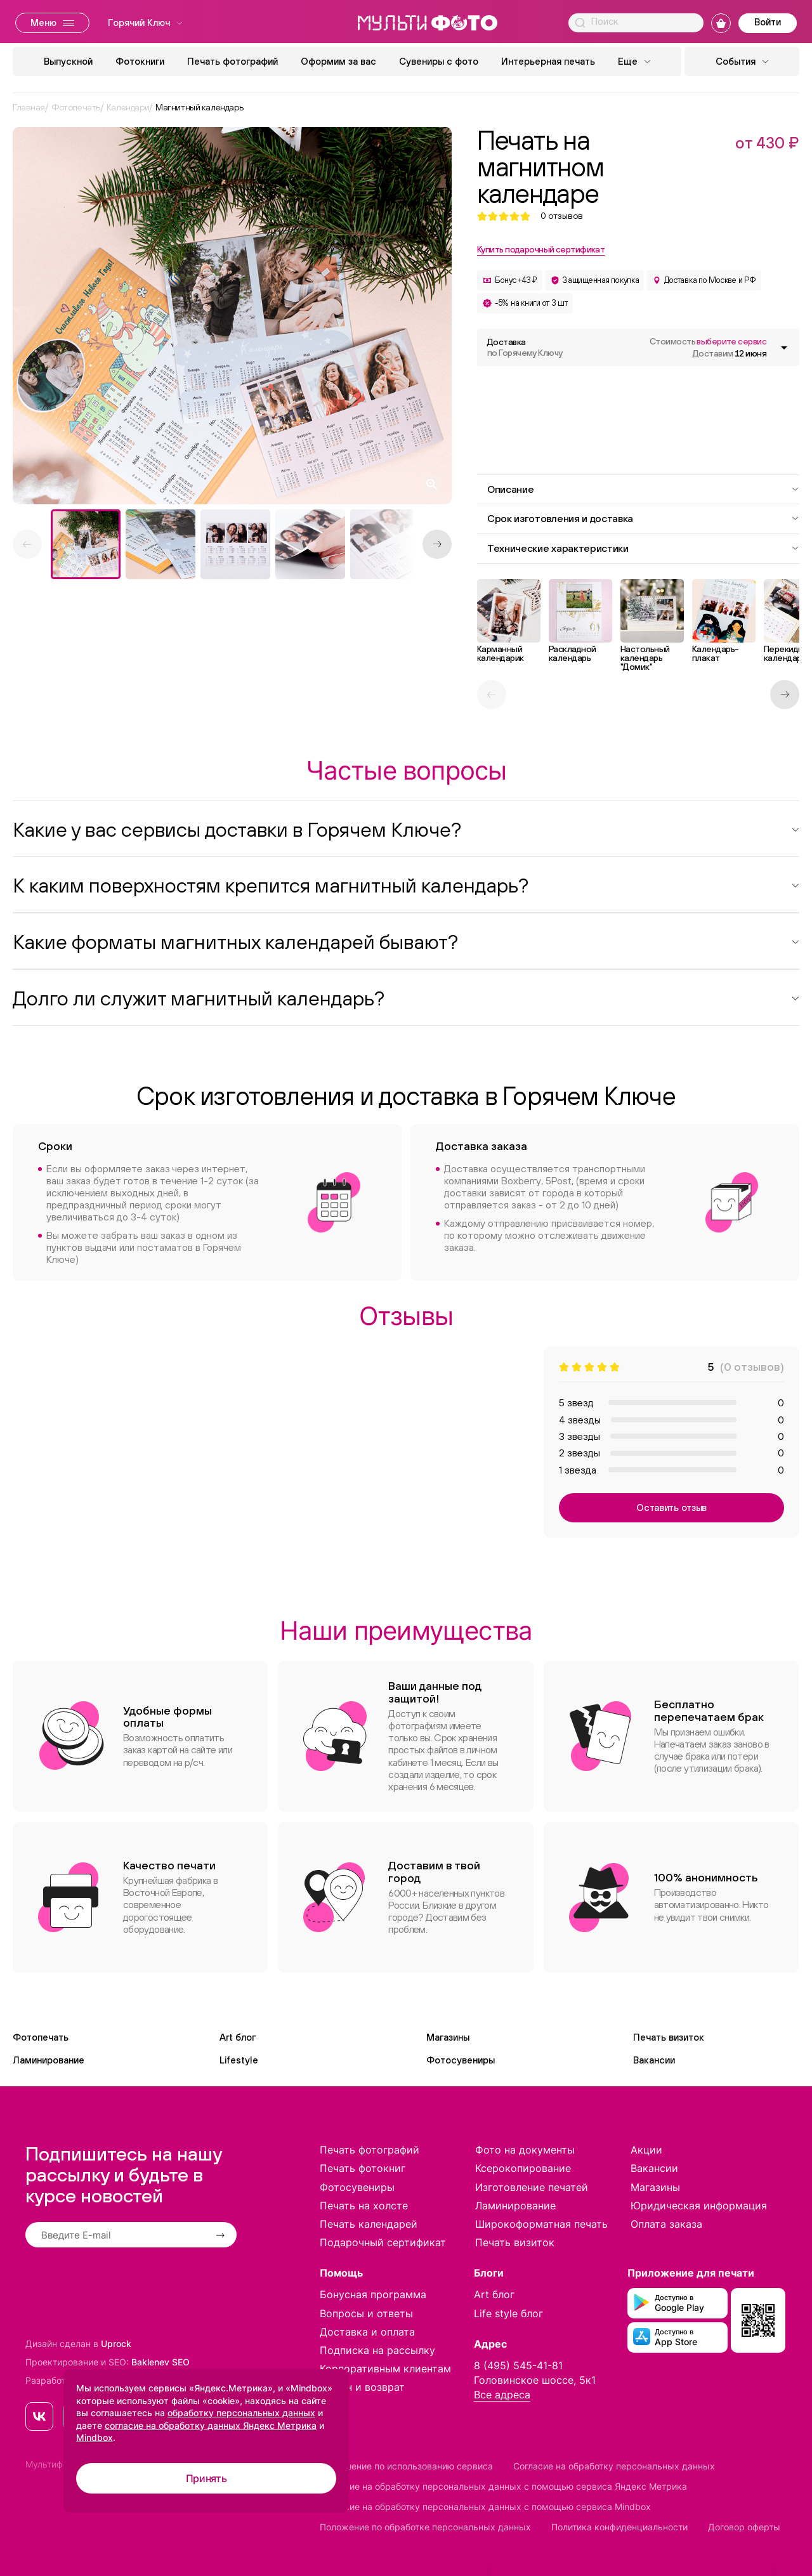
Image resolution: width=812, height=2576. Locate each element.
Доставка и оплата (367, 2331)
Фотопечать (41, 2037)
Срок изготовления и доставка (643, 518)
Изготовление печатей (531, 2187)
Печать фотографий (232, 61)
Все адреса (502, 2394)
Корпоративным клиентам (385, 2368)
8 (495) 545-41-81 (518, 2365)
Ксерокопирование (523, 2168)
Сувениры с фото (438, 61)
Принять (206, 2478)
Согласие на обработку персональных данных (614, 2466)
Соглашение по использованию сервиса (406, 2466)
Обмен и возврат (362, 2387)
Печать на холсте (364, 2205)
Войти (767, 21)
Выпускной (68, 61)
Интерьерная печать (548, 61)
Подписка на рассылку (377, 2350)
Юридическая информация (699, 2205)
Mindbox (94, 2437)
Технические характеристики (643, 548)
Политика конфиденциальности (619, 2526)
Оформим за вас (338, 61)
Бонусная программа (373, 2294)
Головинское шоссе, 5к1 (535, 2380)
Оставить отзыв (671, 1507)
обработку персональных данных (241, 2412)
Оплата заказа (666, 2224)
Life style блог (508, 2313)
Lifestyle (238, 2060)
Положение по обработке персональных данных (425, 2526)
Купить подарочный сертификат (541, 249)
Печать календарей (368, 2224)
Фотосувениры (460, 2060)
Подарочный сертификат (383, 2242)
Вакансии (654, 2060)
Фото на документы (525, 2149)
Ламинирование (48, 2060)
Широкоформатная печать (541, 2224)
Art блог (237, 2037)
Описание (643, 489)
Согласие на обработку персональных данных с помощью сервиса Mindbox (485, 2506)
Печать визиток (668, 2037)
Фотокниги (139, 61)
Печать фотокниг (362, 2168)
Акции (646, 2149)
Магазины (447, 2037)
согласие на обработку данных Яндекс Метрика (211, 2425)
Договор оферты (744, 2526)
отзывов (561, 216)
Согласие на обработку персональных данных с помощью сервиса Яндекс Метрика (503, 2486)
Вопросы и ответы (366, 2313)
